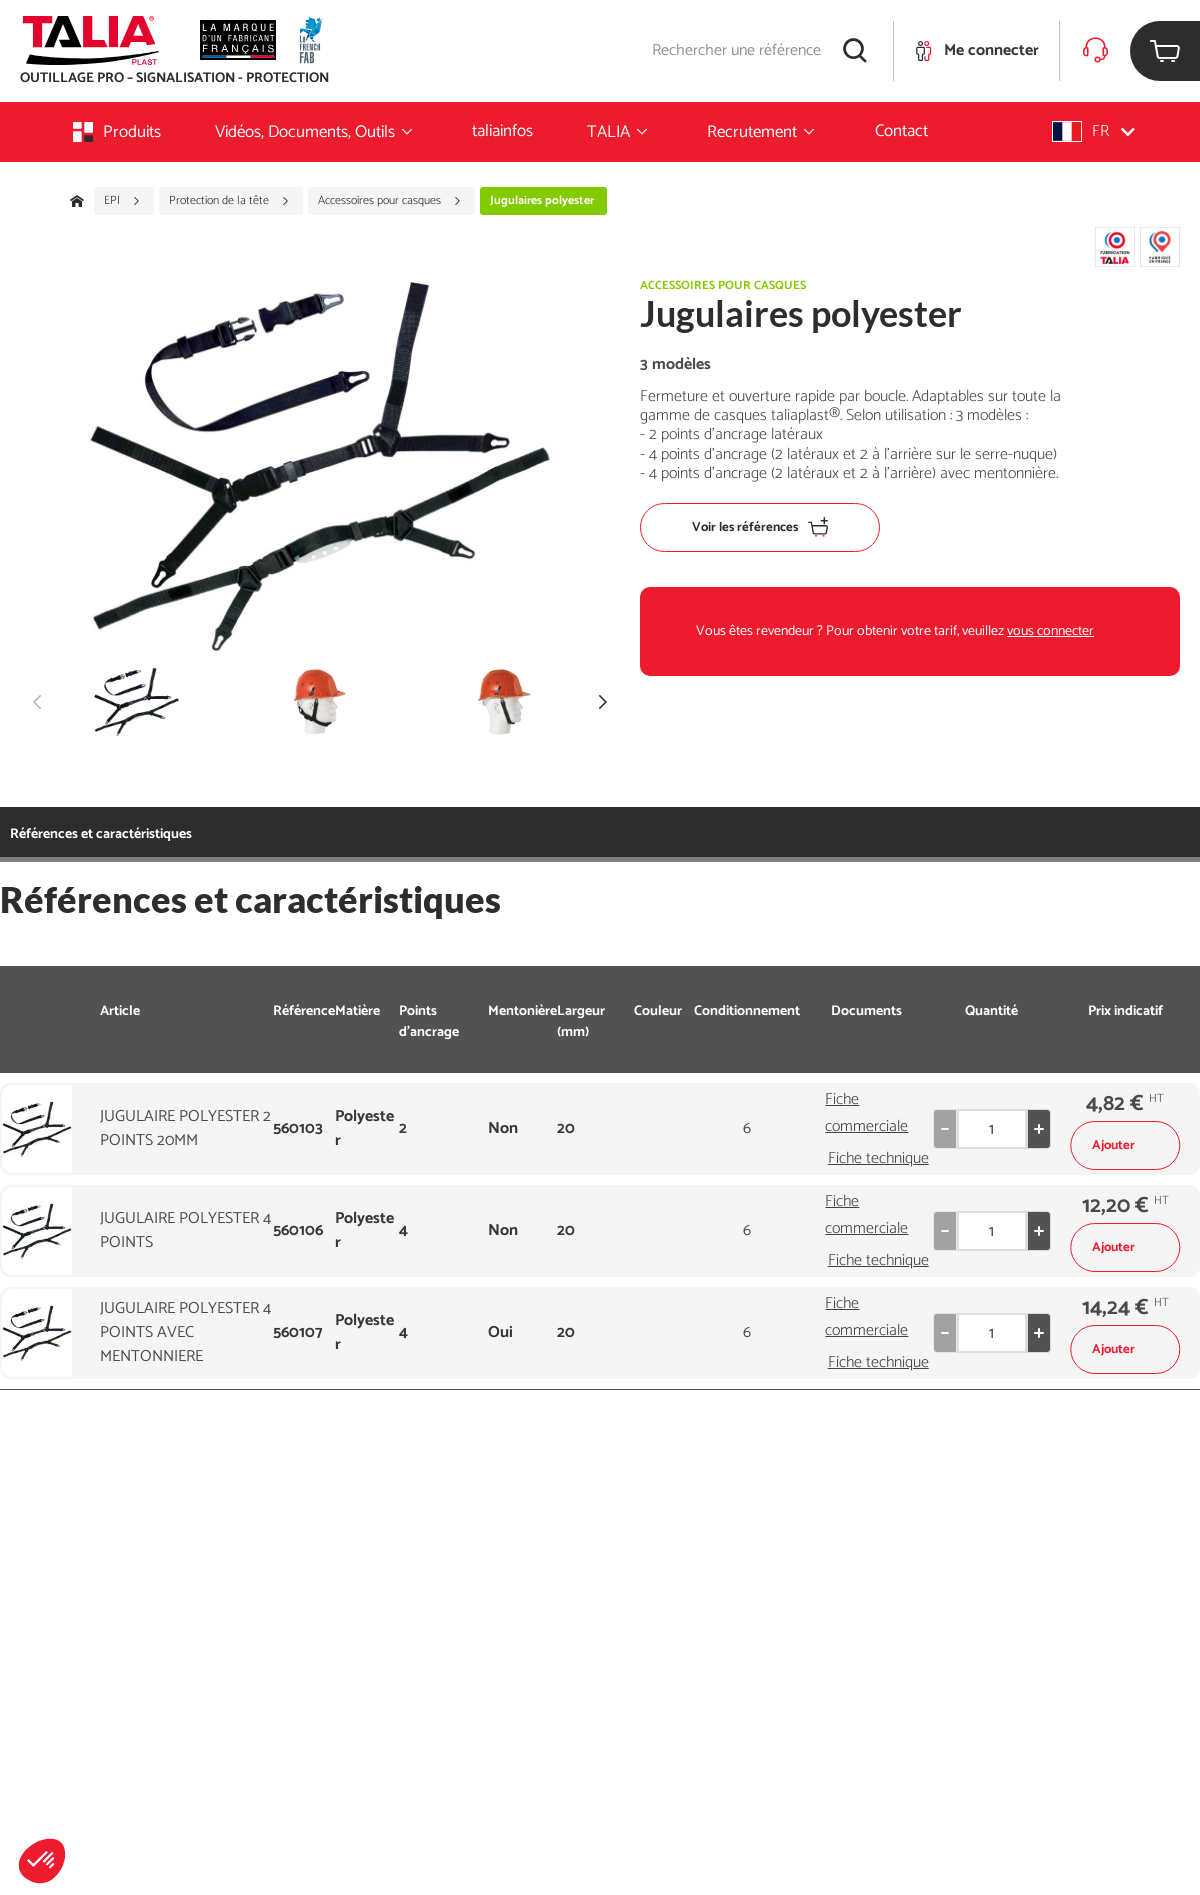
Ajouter (1125, 1145)
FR (1093, 131)
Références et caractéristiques (101, 834)
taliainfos (502, 131)
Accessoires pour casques (390, 201)
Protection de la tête (229, 201)
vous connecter (1050, 631)
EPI (122, 201)
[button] (42, 1861)
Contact (901, 131)
